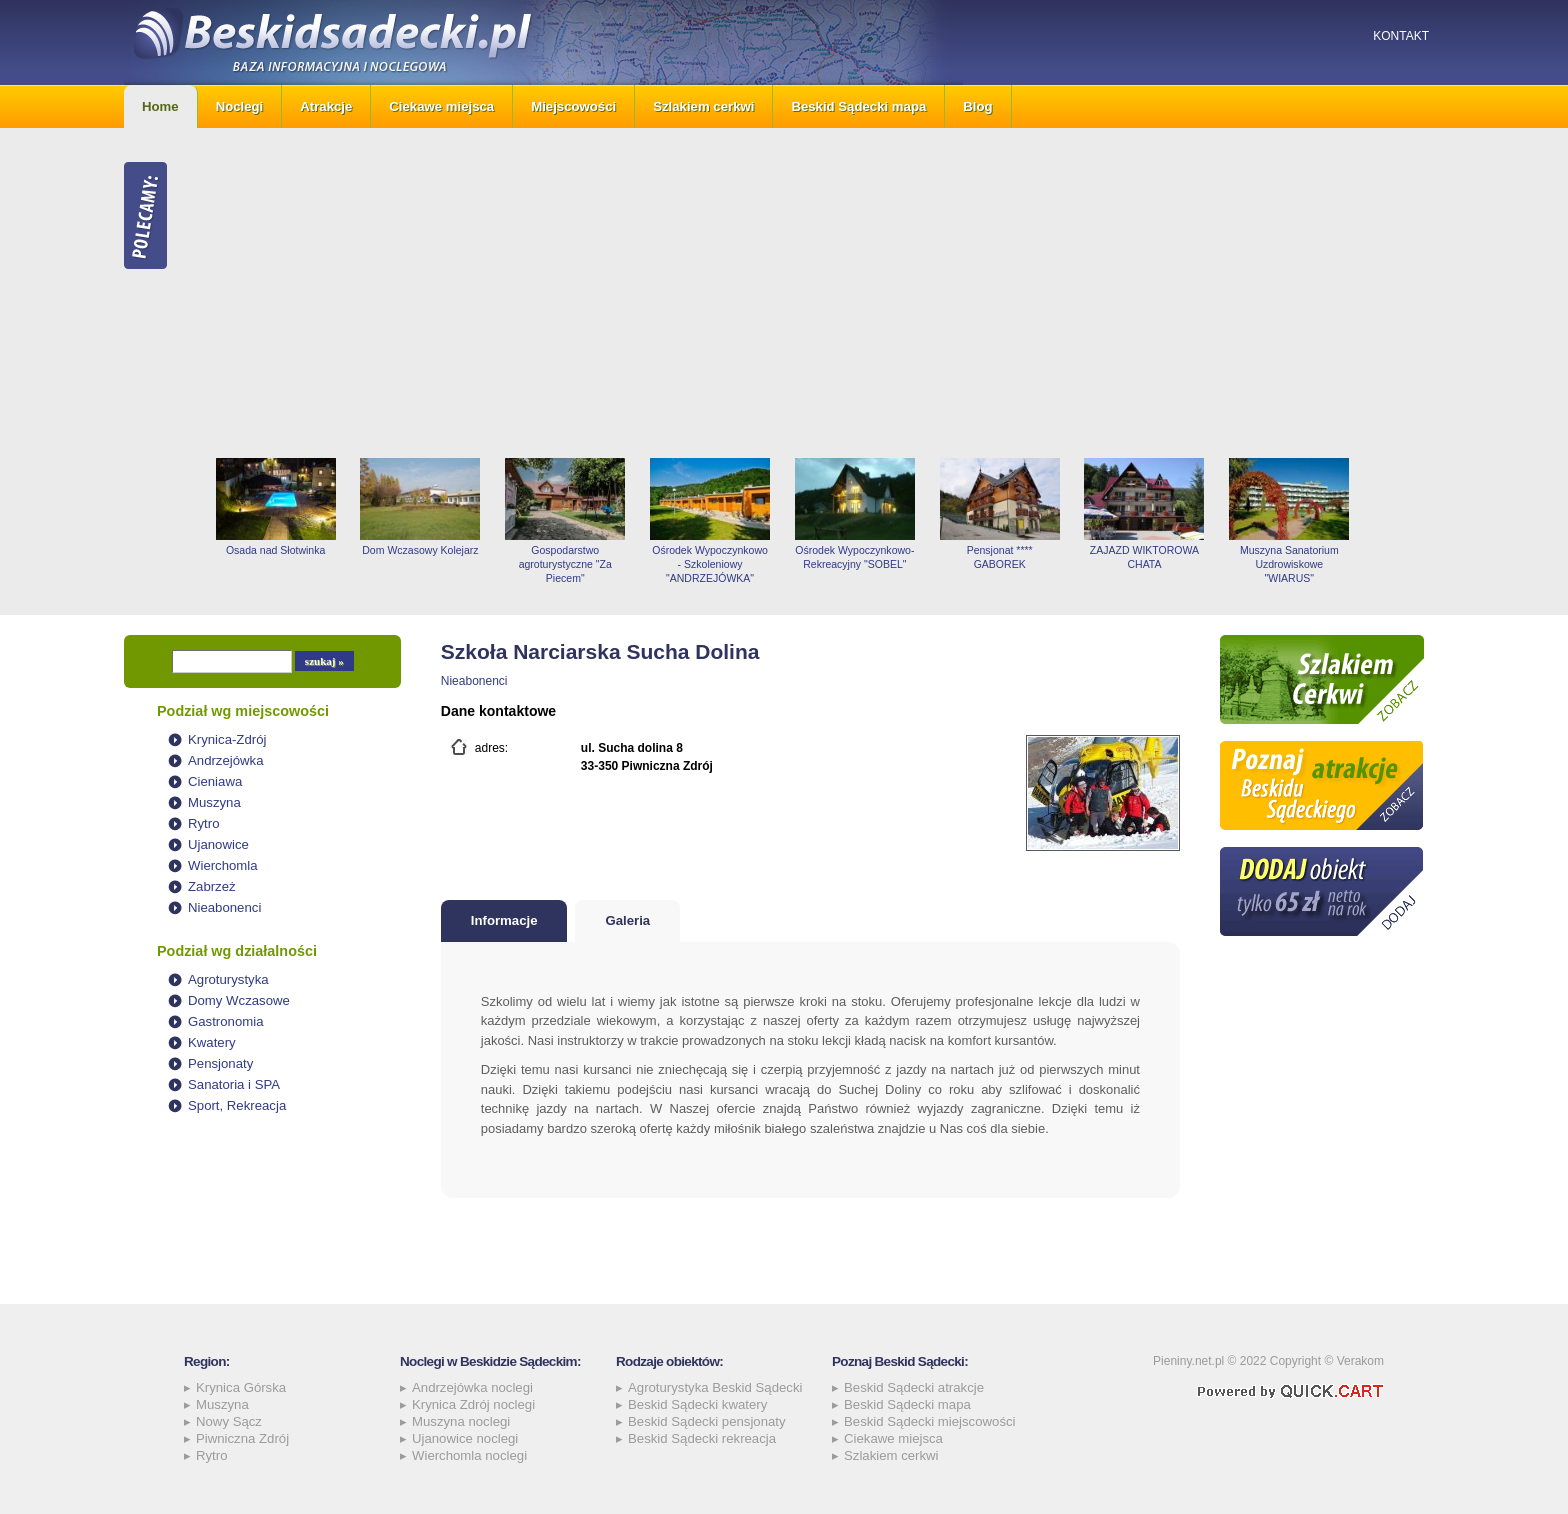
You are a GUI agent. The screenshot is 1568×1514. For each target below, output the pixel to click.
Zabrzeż (212, 886)
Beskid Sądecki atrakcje (914, 1387)
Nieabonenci (224, 907)
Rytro (204, 823)
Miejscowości (573, 106)
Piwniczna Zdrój (242, 1438)
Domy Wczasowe (239, 1000)
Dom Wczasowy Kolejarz (420, 550)
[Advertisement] (824, 293)
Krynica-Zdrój (227, 739)
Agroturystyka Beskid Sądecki (715, 1387)
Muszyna (214, 802)
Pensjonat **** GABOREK (1000, 557)
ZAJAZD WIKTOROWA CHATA (1144, 557)
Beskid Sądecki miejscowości (930, 1421)
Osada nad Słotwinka (275, 550)
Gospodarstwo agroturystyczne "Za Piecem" (565, 564)
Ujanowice (218, 844)
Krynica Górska (241, 1387)
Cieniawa (215, 781)
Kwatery (212, 1042)
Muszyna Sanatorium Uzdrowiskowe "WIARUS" (1289, 564)
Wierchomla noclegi (469, 1455)
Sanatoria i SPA (234, 1084)
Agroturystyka (228, 979)
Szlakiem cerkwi (703, 106)
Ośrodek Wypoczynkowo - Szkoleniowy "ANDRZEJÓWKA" (710, 564)
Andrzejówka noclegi (472, 1387)
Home (160, 106)
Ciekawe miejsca (441, 106)
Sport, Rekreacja (237, 1105)
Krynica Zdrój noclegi (473, 1404)
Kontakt (1401, 36)
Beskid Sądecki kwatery (697, 1404)
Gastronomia (226, 1021)
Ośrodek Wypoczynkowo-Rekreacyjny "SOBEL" (854, 557)
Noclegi (240, 106)
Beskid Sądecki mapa (858, 106)
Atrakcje (326, 106)
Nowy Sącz (229, 1421)
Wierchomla (223, 865)
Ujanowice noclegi (465, 1438)
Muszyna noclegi (461, 1421)
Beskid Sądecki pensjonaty (707, 1421)
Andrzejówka (226, 760)
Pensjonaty (220, 1063)
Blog (977, 106)
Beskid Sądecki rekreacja (702, 1438)
